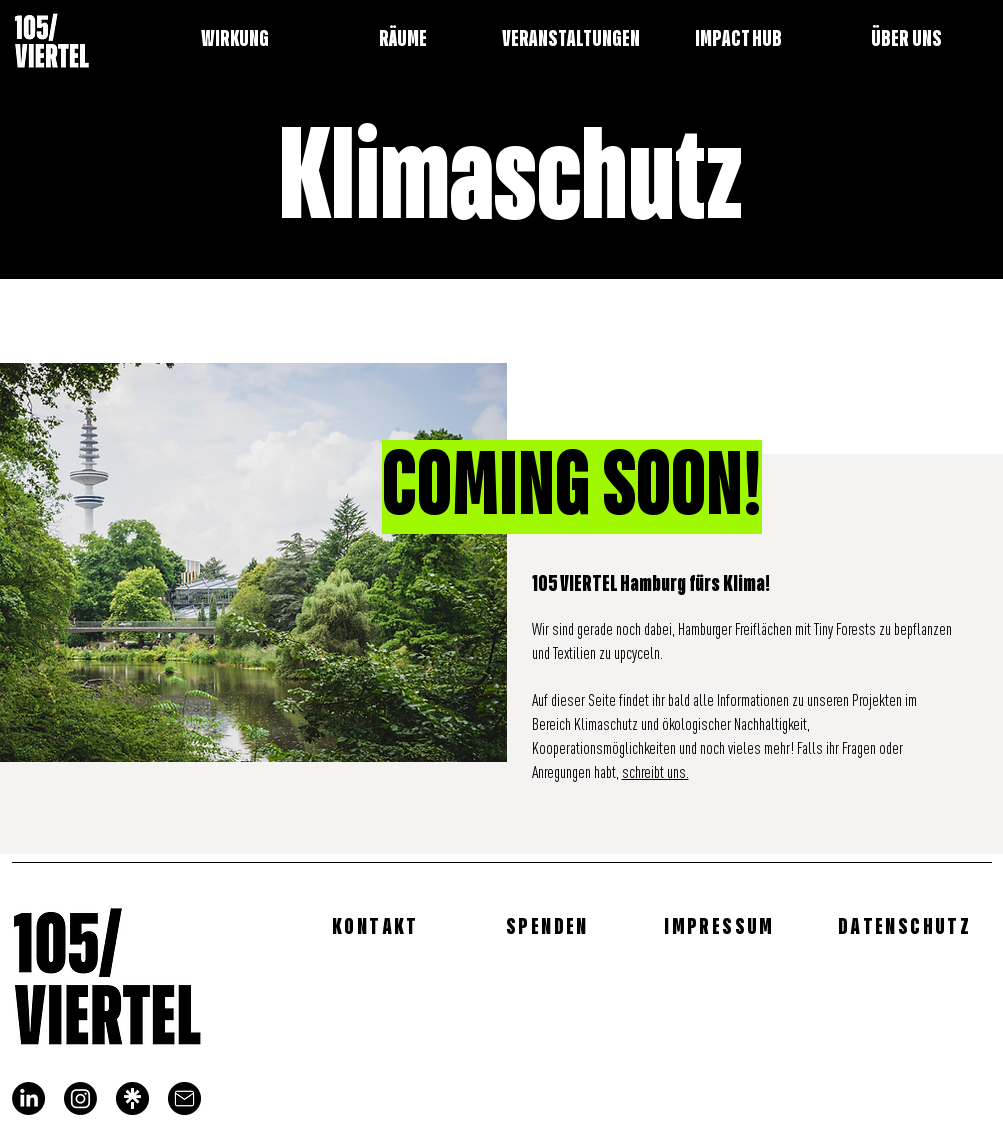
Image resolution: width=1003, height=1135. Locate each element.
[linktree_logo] (132, 1098)
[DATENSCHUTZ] (907, 926)
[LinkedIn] (28, 1098)
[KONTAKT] (378, 926)
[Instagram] (80, 1098)
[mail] (184, 1098)
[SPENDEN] (550, 926)
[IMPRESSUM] (722, 926)
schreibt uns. (655, 773)
